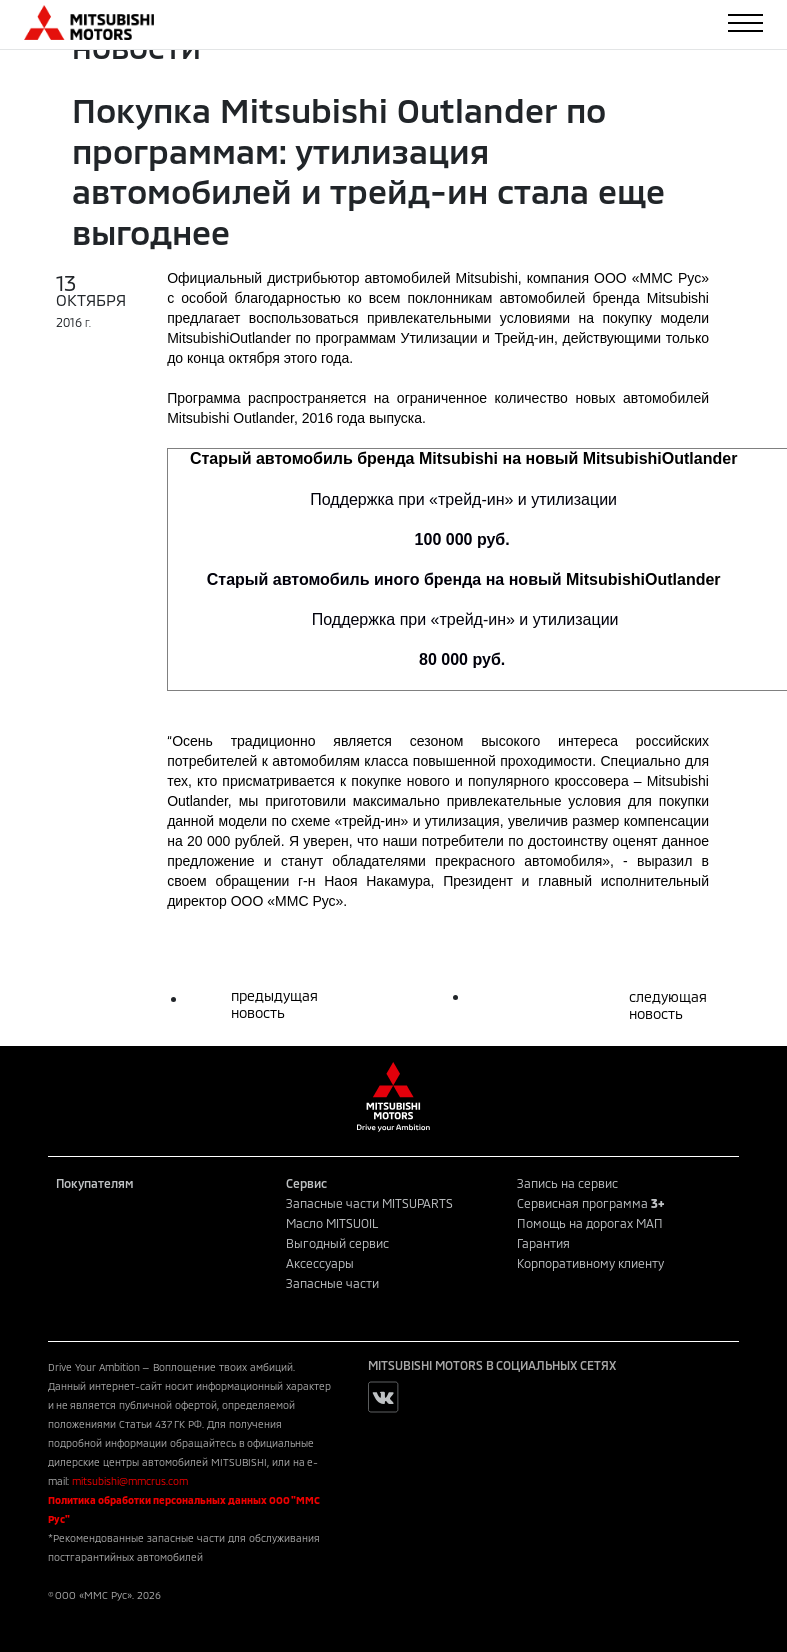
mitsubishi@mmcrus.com (130, 1481)
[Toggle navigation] (745, 23)
